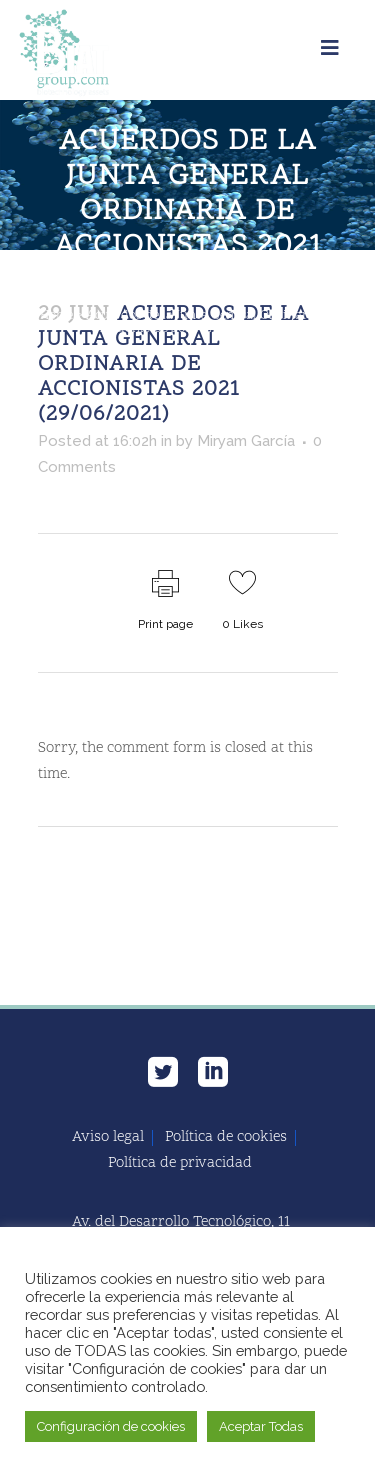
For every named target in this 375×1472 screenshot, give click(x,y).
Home (56, 316)
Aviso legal (108, 1138)
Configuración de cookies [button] (111, 1426)
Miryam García (246, 441)
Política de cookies (226, 1138)
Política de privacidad (180, 1164)
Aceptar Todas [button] (261, 1426)
